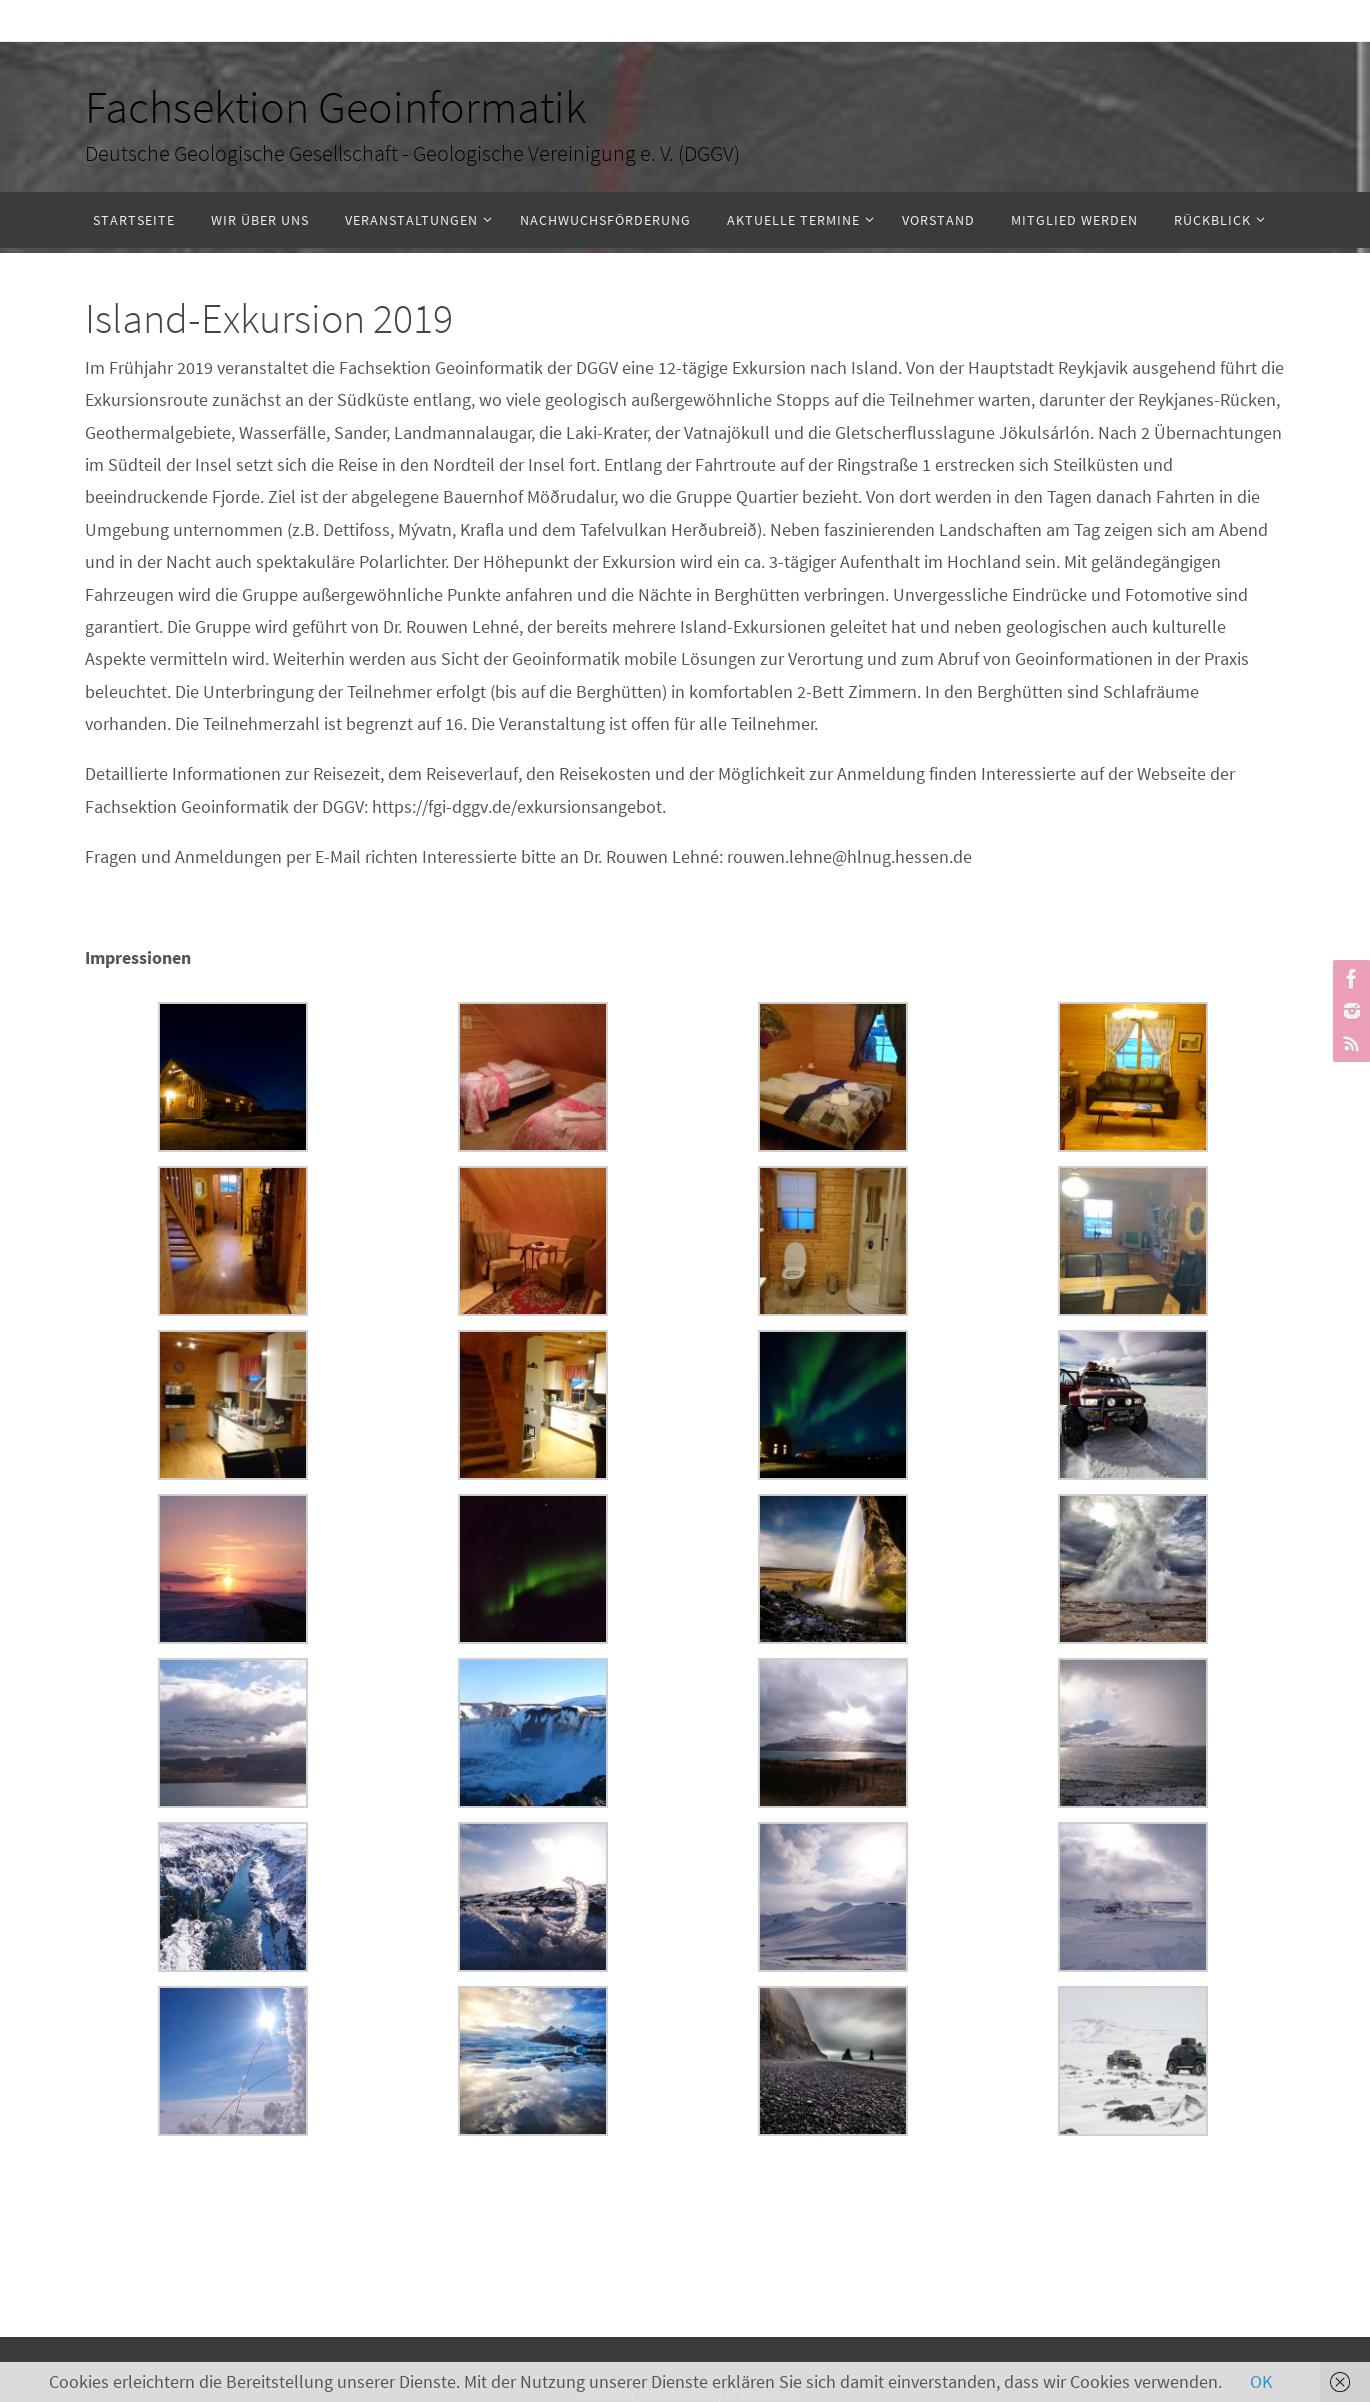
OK (1261, 2381)
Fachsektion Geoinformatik (335, 107)
